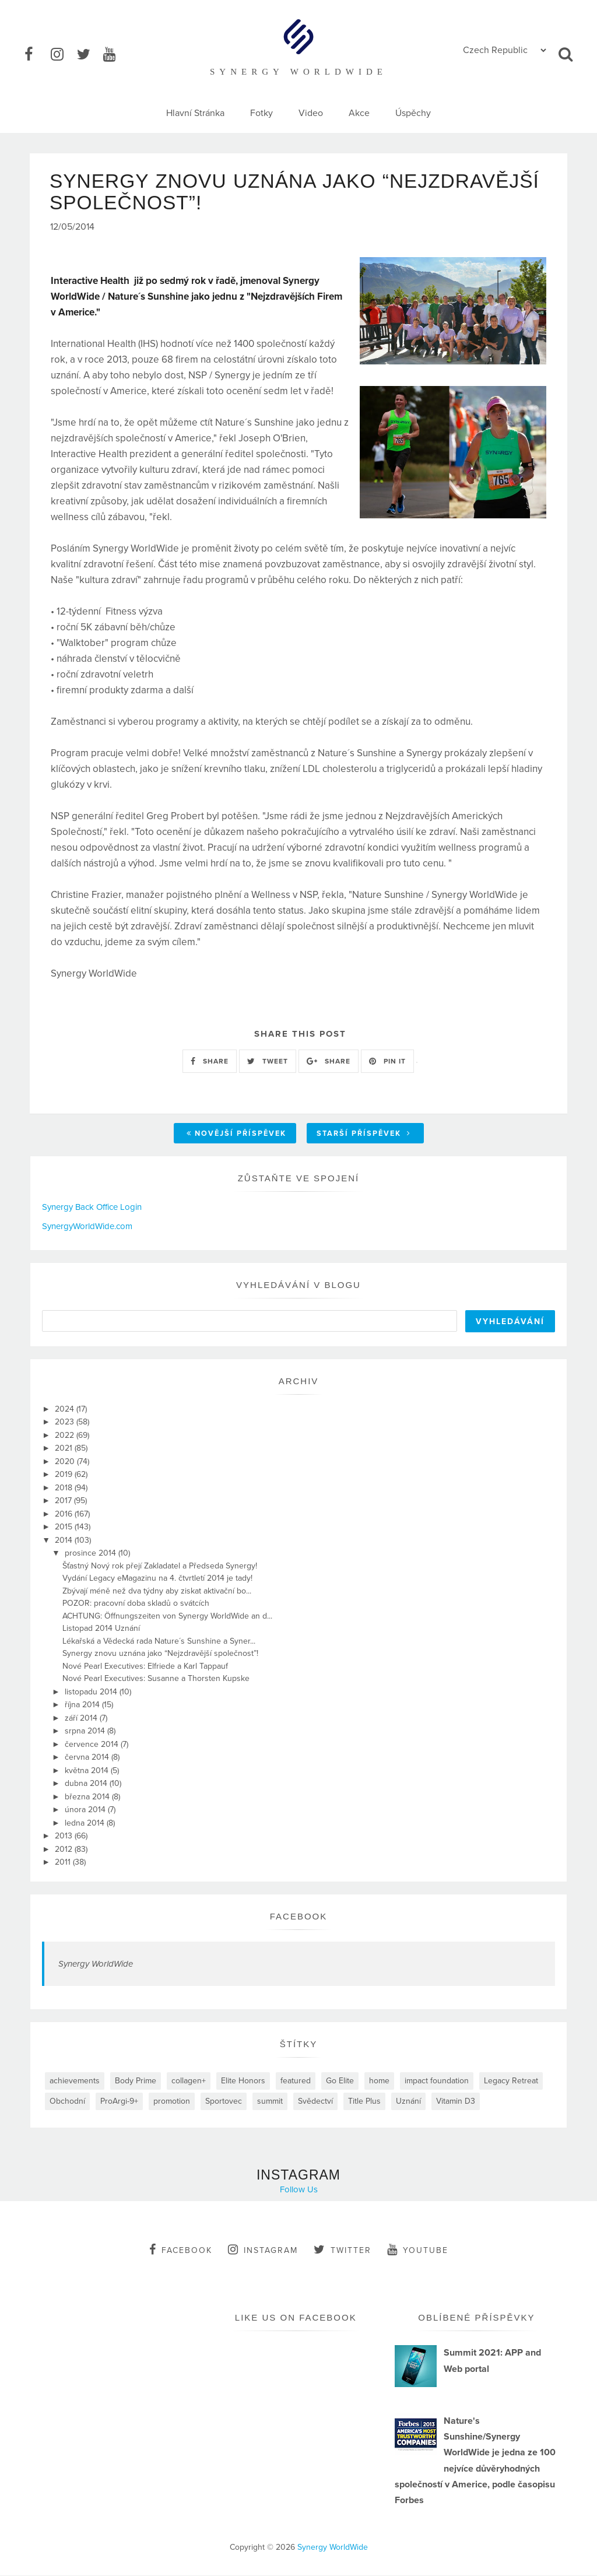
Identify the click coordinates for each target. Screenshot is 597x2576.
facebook (180, 2250)
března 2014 (88, 1797)
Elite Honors (243, 2081)
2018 (65, 1488)
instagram (263, 2250)
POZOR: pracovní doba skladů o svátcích (135, 1604)
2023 (65, 1423)
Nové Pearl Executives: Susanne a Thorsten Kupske (156, 1679)
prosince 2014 (91, 1554)
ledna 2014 (86, 1824)
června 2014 (88, 1758)
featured (295, 2081)
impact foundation (437, 2081)
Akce (359, 113)
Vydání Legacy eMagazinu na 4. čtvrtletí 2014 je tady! (157, 1579)
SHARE (210, 1062)
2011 (64, 1863)
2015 (65, 1528)
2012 (65, 1850)
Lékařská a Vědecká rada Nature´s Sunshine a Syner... (158, 1642)
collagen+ (188, 2081)
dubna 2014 (87, 1784)
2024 (65, 1410)
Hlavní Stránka (195, 113)
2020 (66, 1462)
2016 (65, 1514)
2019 (65, 1475)
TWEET (267, 1062)
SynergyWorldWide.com (87, 1227)
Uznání (408, 2102)
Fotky (261, 113)
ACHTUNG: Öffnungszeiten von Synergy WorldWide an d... (167, 1617)
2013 (65, 1837)
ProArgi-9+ (119, 2102)
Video (310, 113)
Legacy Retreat (511, 2081)
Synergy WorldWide (95, 1964)
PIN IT (387, 1062)
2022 (65, 1436)
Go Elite (340, 2081)
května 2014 (88, 1771)
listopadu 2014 (92, 1692)
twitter (342, 2250)
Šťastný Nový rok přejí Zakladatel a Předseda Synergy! (159, 1566)
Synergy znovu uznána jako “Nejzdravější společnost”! (160, 1654)
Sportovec (223, 2102)
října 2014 (83, 1706)
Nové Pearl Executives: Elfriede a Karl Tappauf (145, 1667)
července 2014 (93, 1745)
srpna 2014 (86, 1732)
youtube (417, 2250)
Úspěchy (413, 113)
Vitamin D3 (455, 2102)
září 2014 (82, 1719)
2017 (64, 1502)
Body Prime (135, 2081)
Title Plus (364, 2102)
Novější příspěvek (236, 1134)
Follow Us (299, 2190)
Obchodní (67, 2102)
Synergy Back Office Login (92, 1208)
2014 (65, 1541)
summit (270, 2102)
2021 (65, 1449)
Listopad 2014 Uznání (101, 1629)
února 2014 (86, 1811)
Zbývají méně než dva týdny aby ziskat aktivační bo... (156, 1591)
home (379, 2081)
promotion (171, 2102)
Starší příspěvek (364, 1134)
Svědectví (315, 2102)
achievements (75, 2081)
